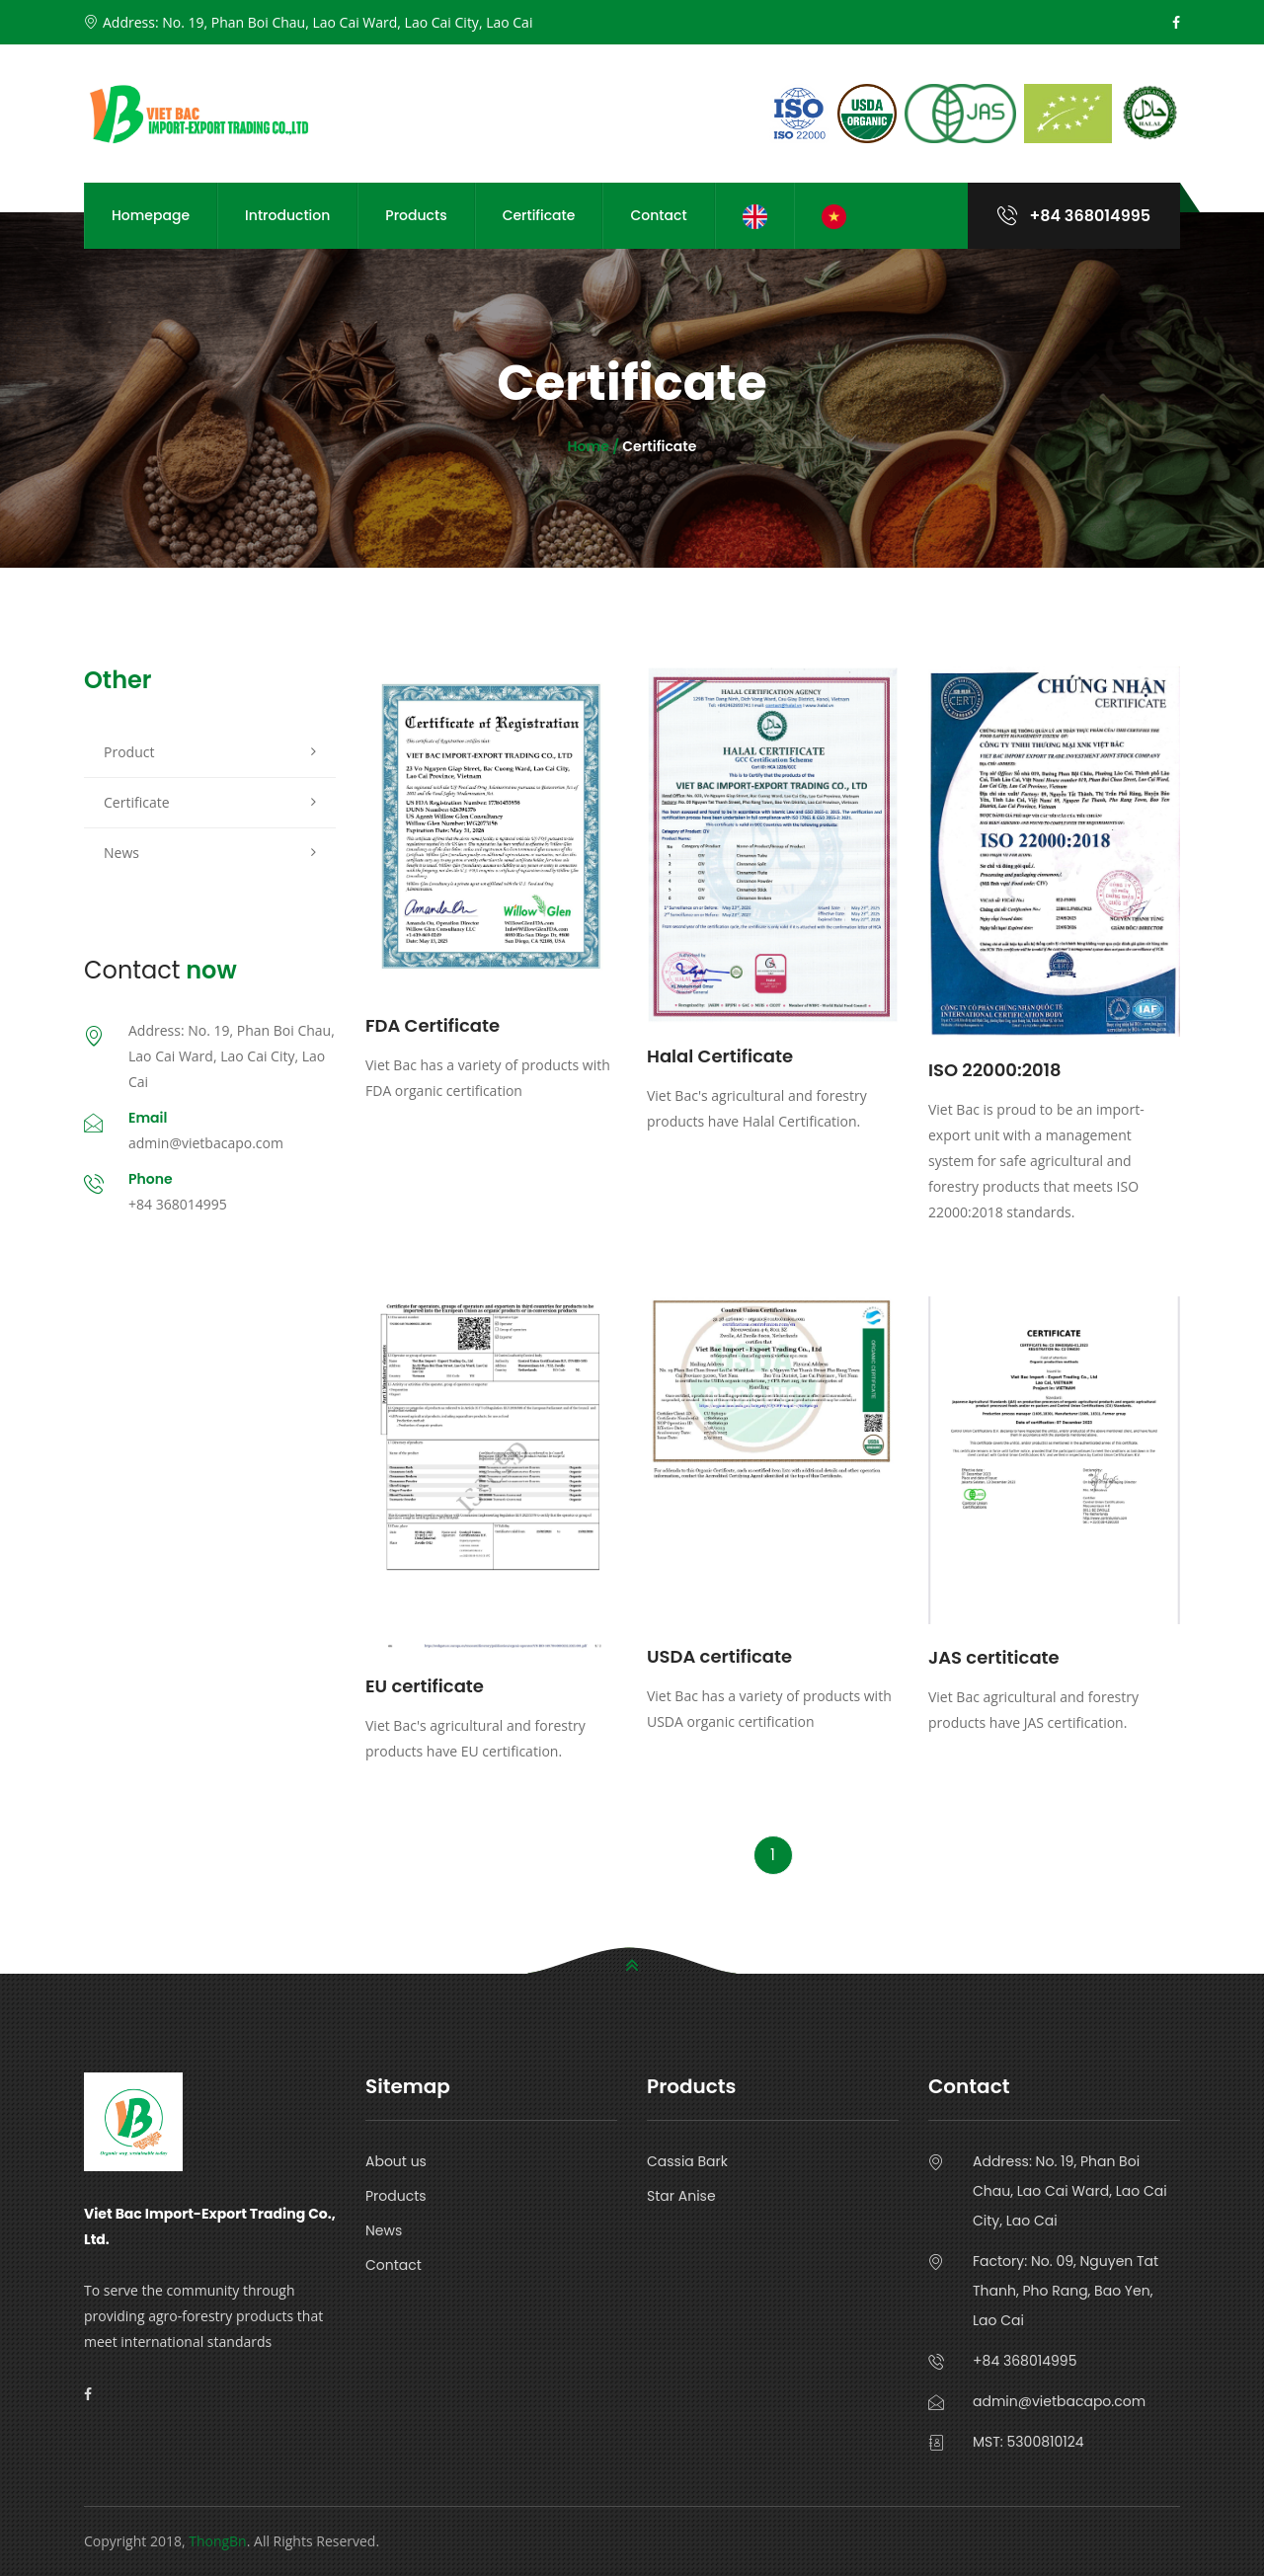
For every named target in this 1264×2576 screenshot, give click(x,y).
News (121, 852)
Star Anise (681, 2196)
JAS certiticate (994, 1657)
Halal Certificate (720, 1056)
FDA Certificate (432, 1025)
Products (415, 215)
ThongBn (218, 2541)
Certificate (539, 215)
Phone (150, 1179)
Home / (595, 446)
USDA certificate (719, 1656)
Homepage (151, 215)
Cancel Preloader (1170, 47)
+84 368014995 (1073, 215)
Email (147, 1118)
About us (396, 2161)
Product (129, 751)
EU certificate (424, 1686)
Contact (658, 215)
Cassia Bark (687, 2161)
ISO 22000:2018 (995, 1069)
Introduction (287, 215)
